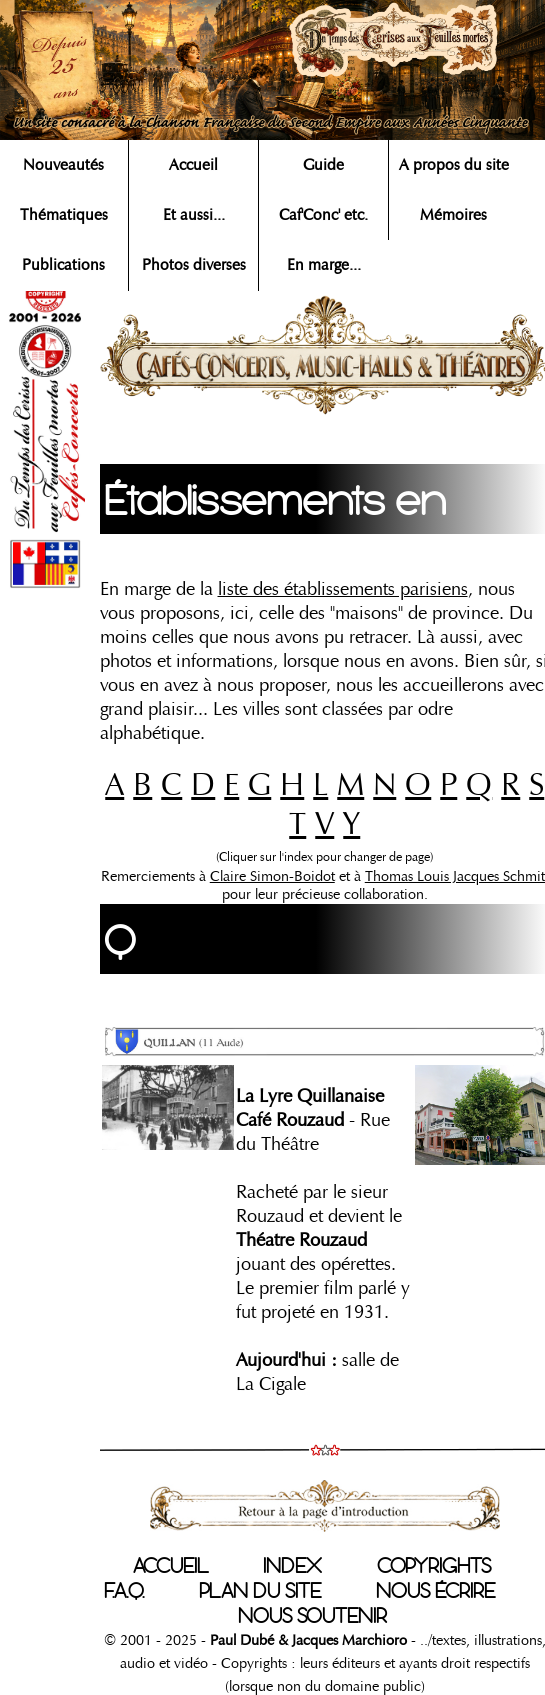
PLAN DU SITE (260, 1591)
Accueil (193, 165)
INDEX (292, 1566)
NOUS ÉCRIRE (435, 1591)
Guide (323, 165)
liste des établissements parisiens (343, 589)
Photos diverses (194, 265)
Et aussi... (194, 215)
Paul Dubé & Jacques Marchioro (308, 1640)
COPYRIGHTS (434, 1566)
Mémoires (453, 215)
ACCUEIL (170, 1566)
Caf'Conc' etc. (323, 215)
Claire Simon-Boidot (272, 876)
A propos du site (454, 165)
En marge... (324, 265)
